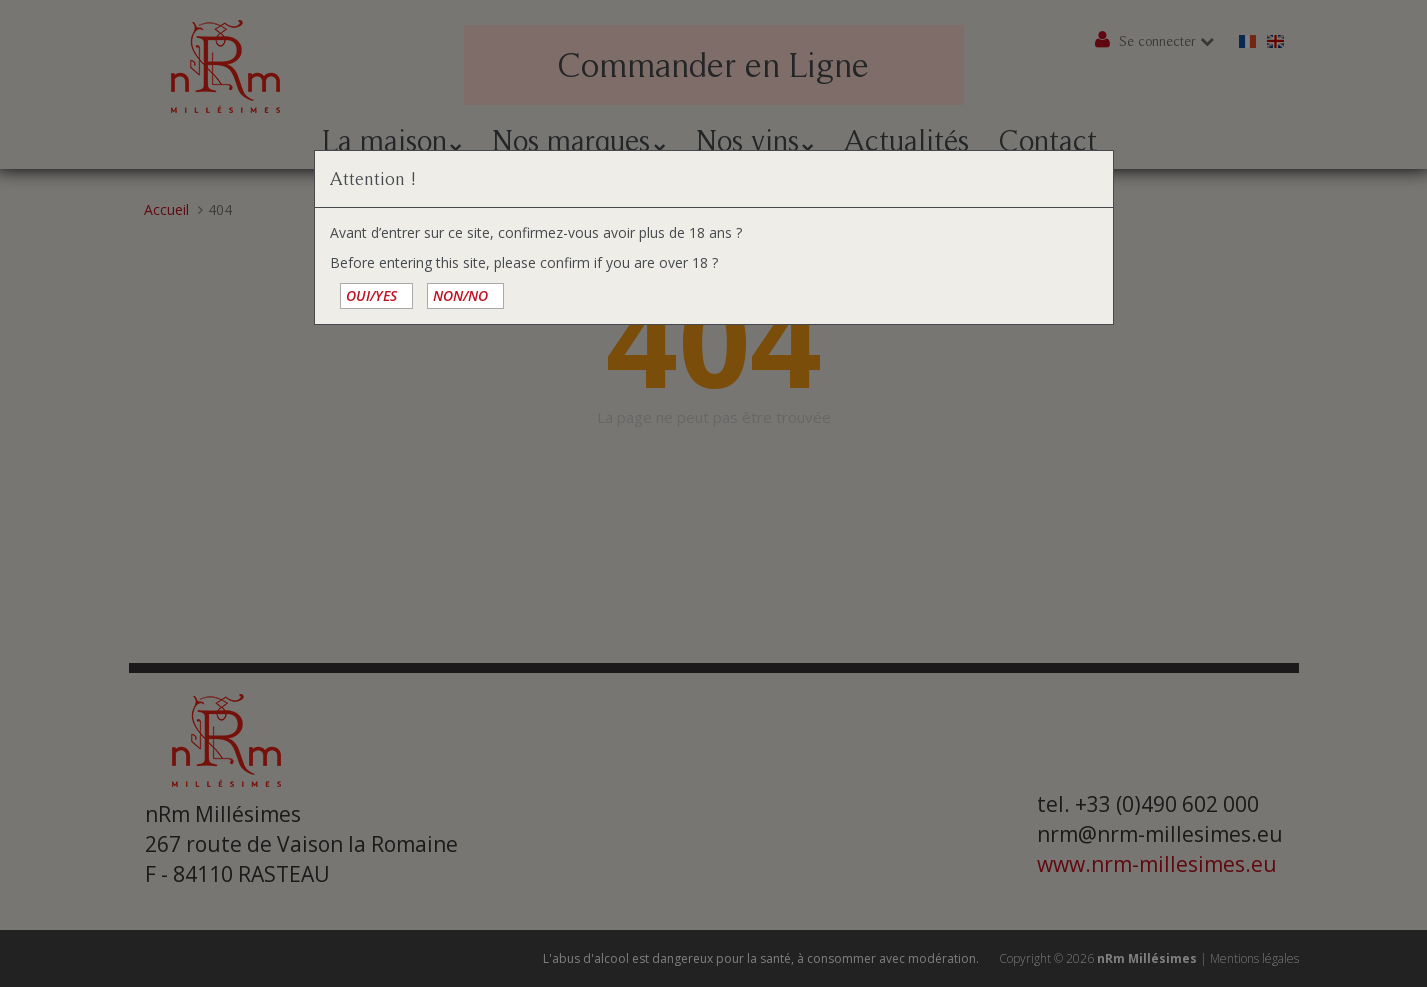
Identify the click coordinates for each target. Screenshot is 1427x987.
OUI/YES (371, 295)
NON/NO (460, 295)
